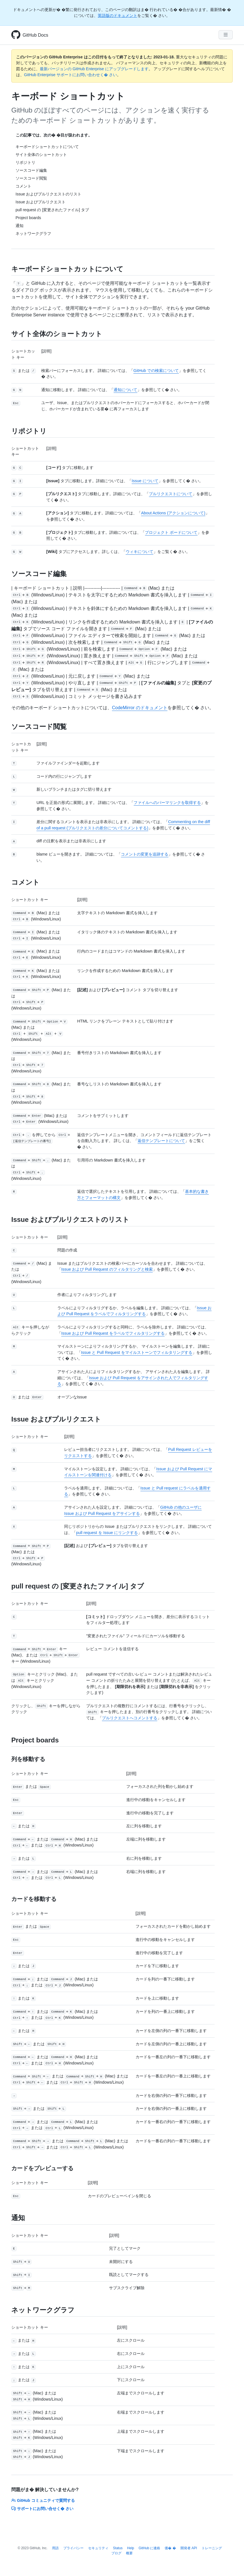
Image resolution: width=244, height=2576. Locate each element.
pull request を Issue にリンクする (107, 1532)
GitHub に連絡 (149, 2548)
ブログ (116, 2553)
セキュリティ (98, 2548)
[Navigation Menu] (226, 34)
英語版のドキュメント (117, 15)
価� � (170, 2548)
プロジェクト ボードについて (171, 532)
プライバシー (73, 2548)
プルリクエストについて (170, 494)
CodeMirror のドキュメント (139, 707)
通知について (125, 389)
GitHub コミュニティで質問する (43, 2500)
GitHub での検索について (156, 370)
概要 (129, 2553)
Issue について (145, 481)
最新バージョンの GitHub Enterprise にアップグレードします (94, 69)
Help (130, 2548)
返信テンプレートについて (161, 1140)
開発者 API (188, 2548)
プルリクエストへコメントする (129, 1718)
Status (118, 2548)
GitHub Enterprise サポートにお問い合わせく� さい (70, 74)
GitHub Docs (35, 35)
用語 (55, 2548)
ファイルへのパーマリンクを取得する (167, 802)
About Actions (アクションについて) (173, 513)
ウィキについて (139, 551)
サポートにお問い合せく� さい (42, 2508)
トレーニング (212, 2548)
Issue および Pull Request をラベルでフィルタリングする (113, 1333)
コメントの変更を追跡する (144, 854)
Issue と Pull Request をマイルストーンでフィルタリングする (136, 1352)
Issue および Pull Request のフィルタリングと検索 (107, 1269)
